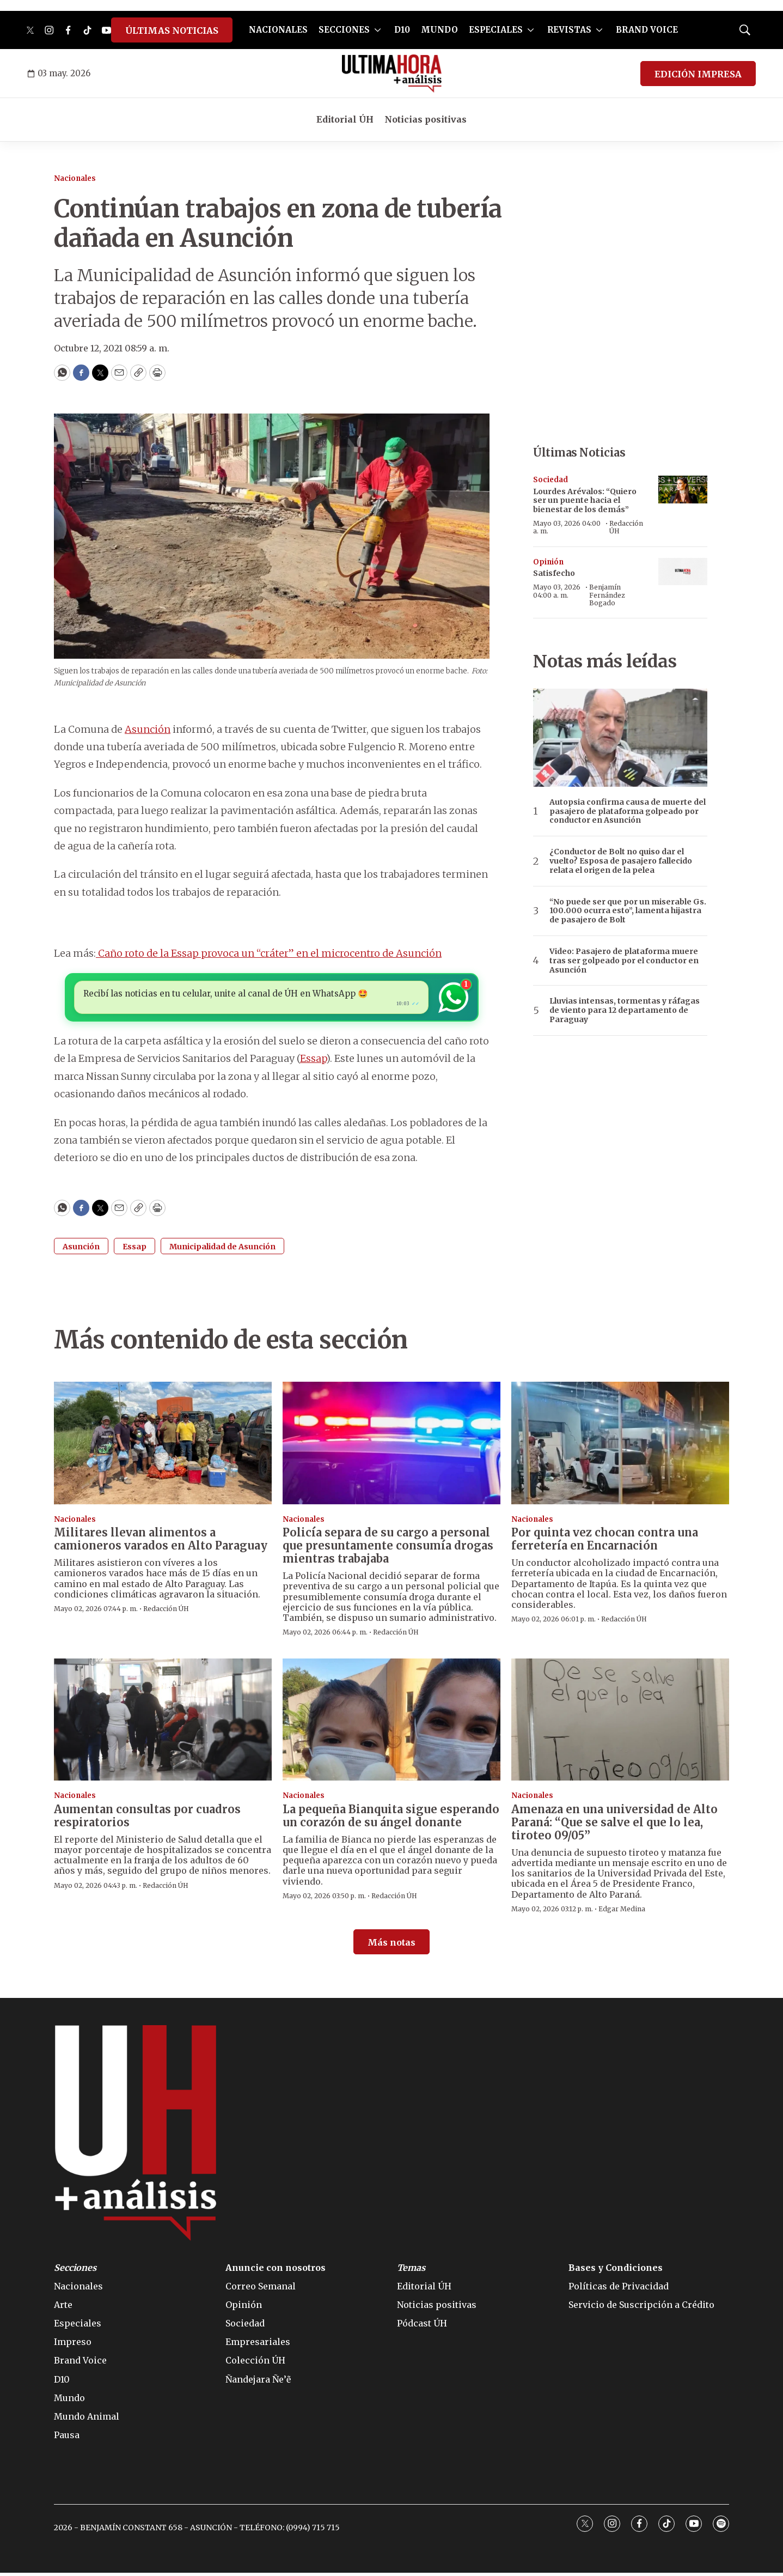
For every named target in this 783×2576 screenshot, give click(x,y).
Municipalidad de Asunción (222, 1250)
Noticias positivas (425, 119)
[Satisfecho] (682, 572)
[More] (378, 30)
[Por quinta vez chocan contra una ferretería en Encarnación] (620, 1446)
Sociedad (550, 479)
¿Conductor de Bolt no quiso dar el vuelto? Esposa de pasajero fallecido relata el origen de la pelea (620, 860)
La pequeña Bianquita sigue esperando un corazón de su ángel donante (391, 1819)
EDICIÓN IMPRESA (698, 74)
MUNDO (439, 30)
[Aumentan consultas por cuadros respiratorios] (163, 1723)
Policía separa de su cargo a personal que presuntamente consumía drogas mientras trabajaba (388, 1549)
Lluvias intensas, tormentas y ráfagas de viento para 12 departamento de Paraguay (624, 1010)
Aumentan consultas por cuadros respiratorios (147, 1819)
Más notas (391, 1945)
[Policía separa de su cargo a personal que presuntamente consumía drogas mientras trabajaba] (391, 1446)
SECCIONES (344, 30)
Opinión (548, 562)
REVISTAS (569, 30)
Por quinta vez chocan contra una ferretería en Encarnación (604, 1542)
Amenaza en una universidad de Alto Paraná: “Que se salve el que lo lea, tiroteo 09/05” (614, 1825)
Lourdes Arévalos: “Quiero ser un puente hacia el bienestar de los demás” (585, 501)
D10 (402, 30)
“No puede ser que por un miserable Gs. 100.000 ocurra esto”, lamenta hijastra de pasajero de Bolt (627, 911)
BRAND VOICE (647, 30)
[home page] (392, 73)
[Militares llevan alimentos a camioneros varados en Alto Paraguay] (163, 1446)
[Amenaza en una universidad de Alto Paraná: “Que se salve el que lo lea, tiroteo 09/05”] (620, 1723)
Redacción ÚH (626, 527)
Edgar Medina (621, 1912)
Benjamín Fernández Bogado (607, 595)
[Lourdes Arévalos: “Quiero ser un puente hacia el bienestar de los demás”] (682, 489)
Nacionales (75, 178)
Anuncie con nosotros (275, 2270)
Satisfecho (554, 573)
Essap (313, 1061)
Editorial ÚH (345, 119)
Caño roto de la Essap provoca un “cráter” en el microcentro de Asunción (269, 953)
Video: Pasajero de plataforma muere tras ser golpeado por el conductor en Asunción (624, 960)
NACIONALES (278, 30)
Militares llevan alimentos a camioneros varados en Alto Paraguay (160, 1542)
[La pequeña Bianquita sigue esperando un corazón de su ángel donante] (391, 1723)
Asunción (147, 729)
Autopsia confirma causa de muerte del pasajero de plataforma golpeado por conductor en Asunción (627, 811)
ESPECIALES (496, 30)
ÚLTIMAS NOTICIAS (171, 30)
